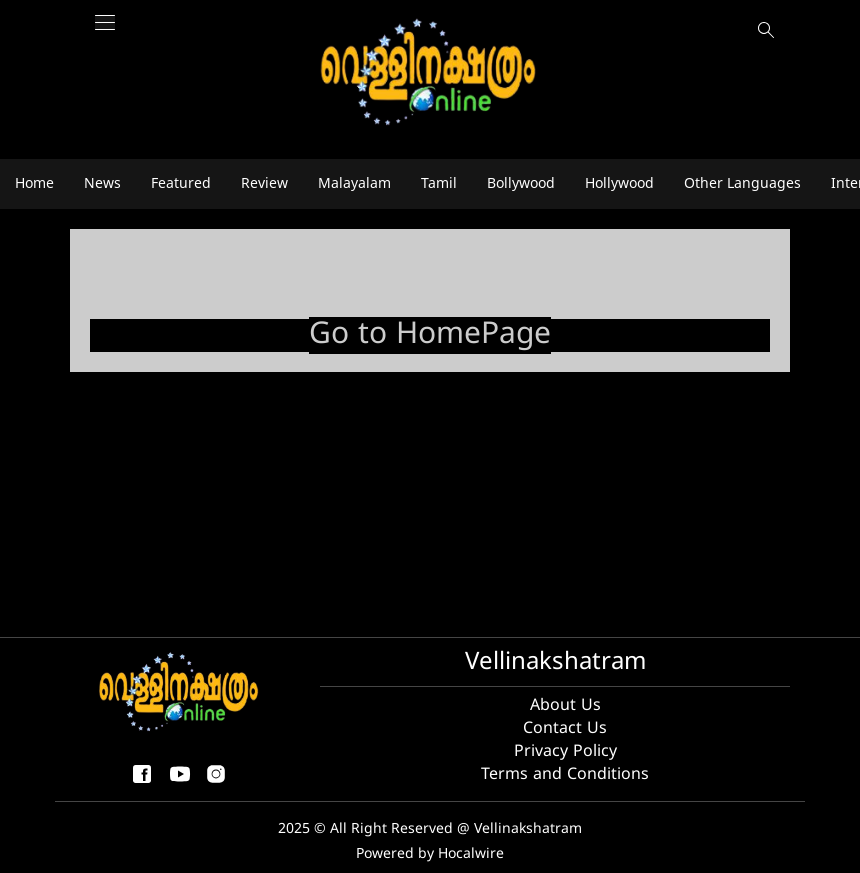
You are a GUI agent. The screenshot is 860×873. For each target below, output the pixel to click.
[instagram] (216, 782)
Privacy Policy (565, 752)
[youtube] (180, 782)
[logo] (430, 73)
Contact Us (565, 729)
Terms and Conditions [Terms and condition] (565, 775)
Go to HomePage (430, 335)
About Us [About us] (565, 706)
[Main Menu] (105, 32)
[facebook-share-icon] (142, 782)
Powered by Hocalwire (430, 854)
